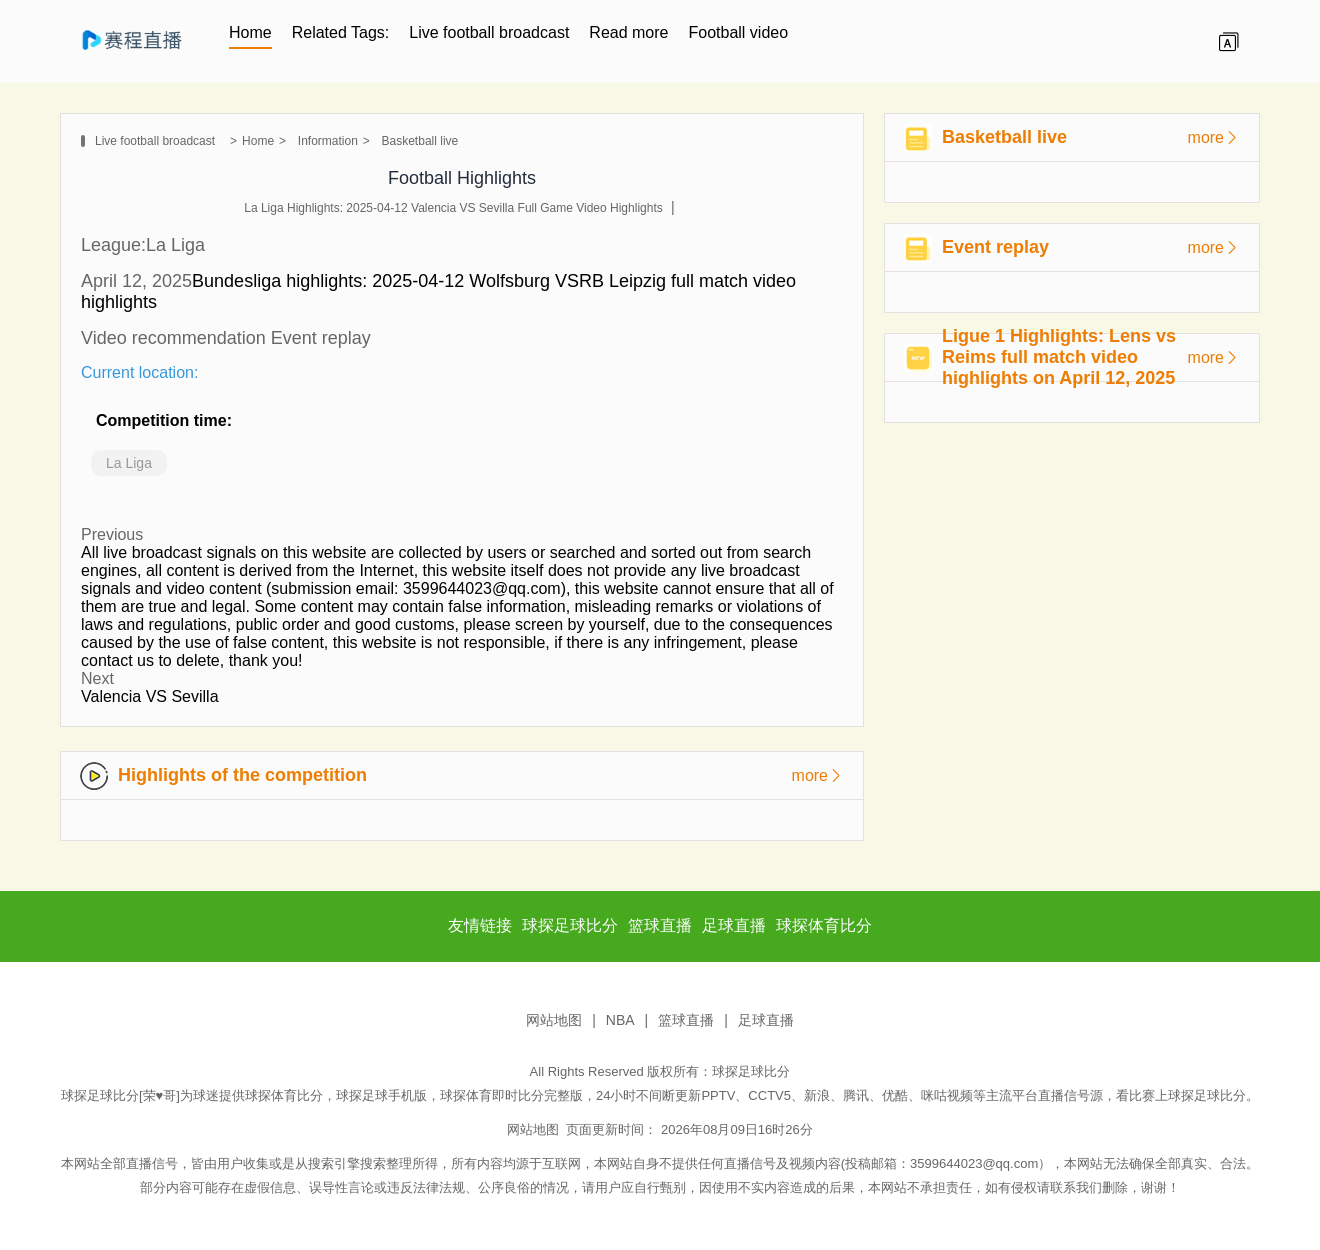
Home (250, 32)
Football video (739, 32)
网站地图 (554, 1020)
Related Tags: (341, 32)
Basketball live (420, 141)
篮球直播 (686, 1020)
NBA (620, 1020)
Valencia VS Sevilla (150, 696)
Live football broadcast (489, 32)
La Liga (129, 463)
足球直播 (766, 1020)
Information (328, 141)
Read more (628, 32)
